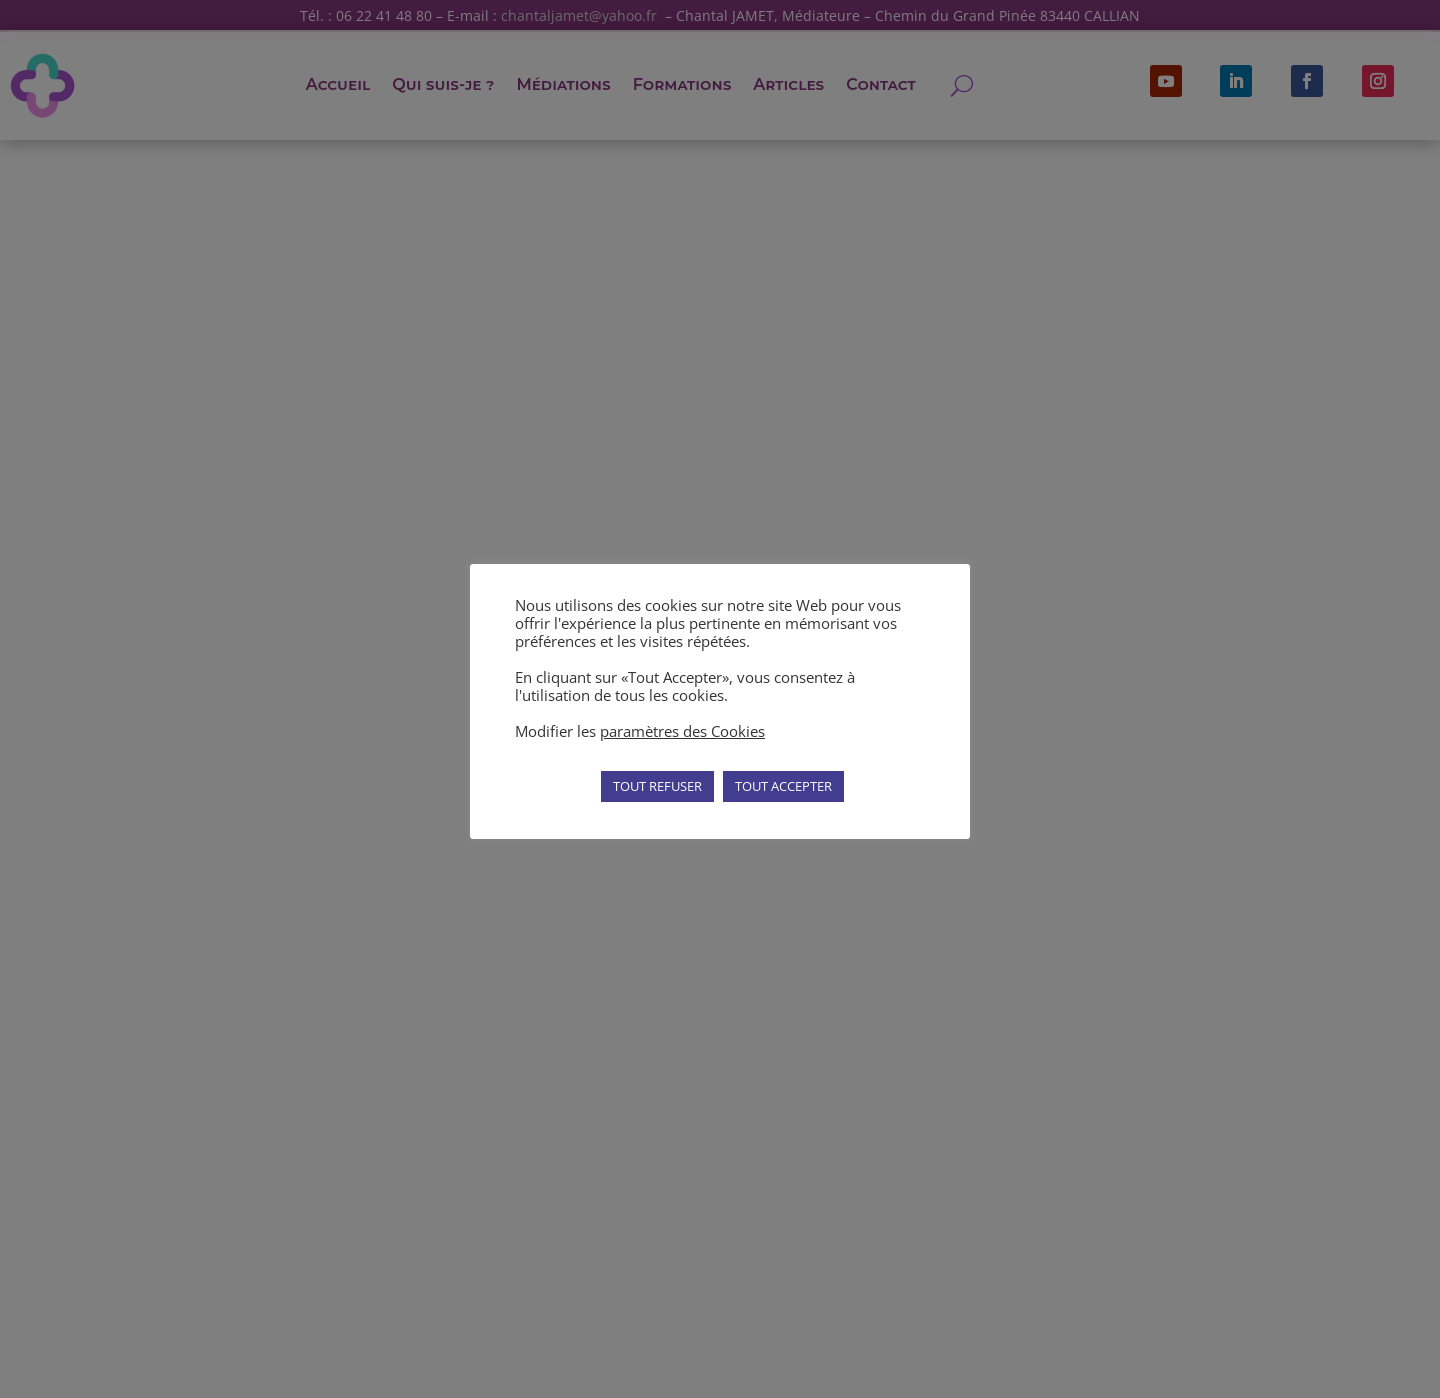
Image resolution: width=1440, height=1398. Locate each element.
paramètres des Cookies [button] (682, 731)
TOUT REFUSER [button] (657, 786)
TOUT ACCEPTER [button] (783, 786)
